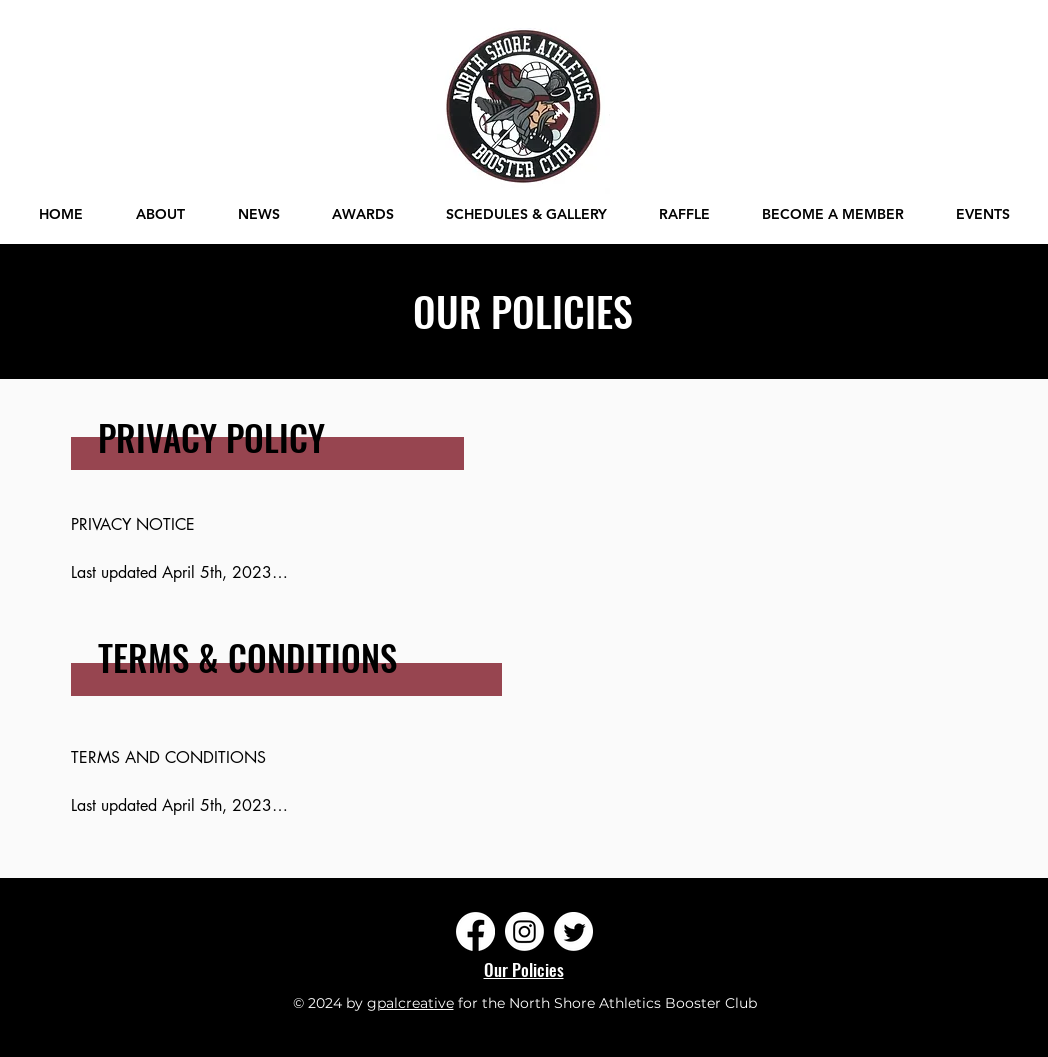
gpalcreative (410, 1003)
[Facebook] (475, 931)
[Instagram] (524, 931)
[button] (983, 214)
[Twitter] (573, 931)
